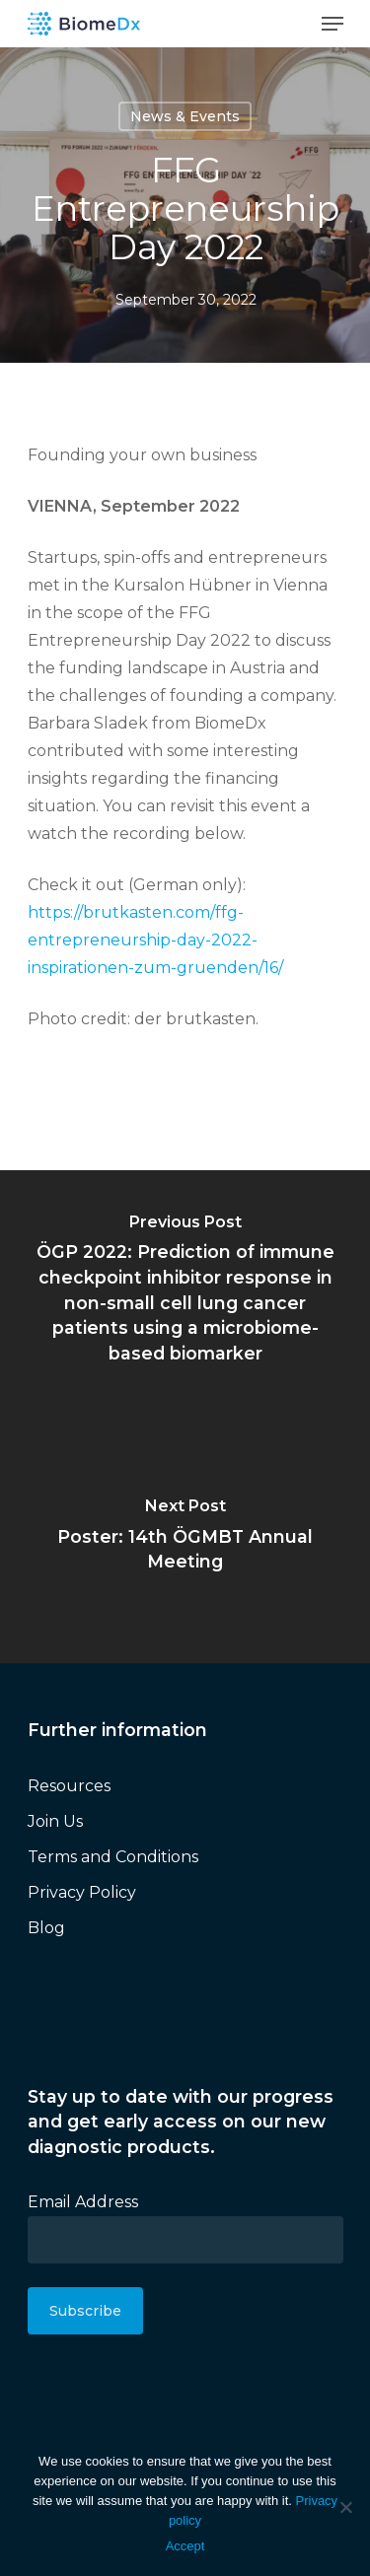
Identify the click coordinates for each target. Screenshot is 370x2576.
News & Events (185, 116)
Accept (185, 2546)
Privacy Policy (82, 1892)
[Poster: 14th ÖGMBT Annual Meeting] (185, 1540)
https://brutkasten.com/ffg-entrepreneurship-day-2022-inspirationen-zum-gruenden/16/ (155, 940)
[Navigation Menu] (332, 24)
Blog (46, 1927)
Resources (69, 1785)
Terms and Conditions (113, 1856)
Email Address (83, 2202)
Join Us (55, 1821)
